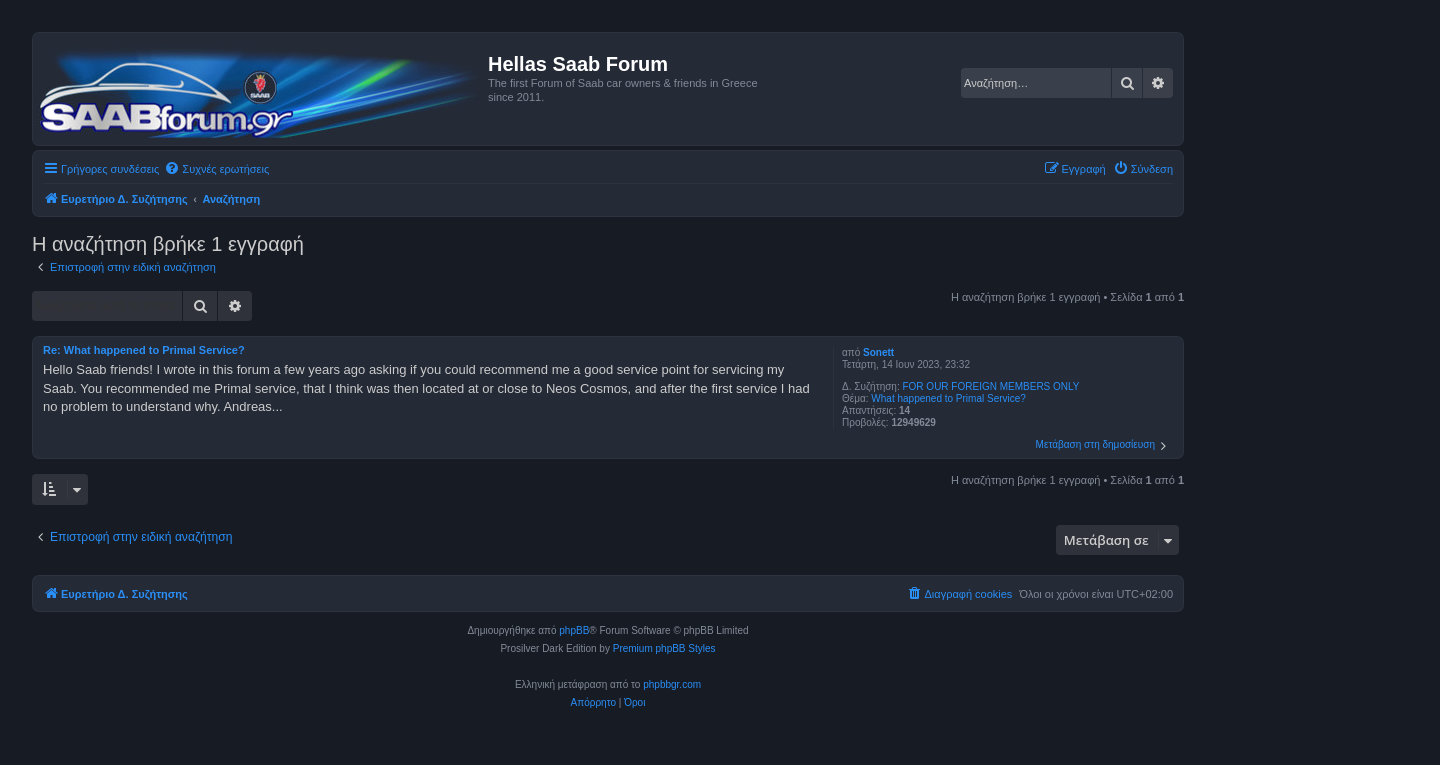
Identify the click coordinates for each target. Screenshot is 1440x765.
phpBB (574, 630)
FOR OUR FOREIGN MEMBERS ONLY (990, 386)
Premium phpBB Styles (664, 648)
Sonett (878, 352)
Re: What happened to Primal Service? (144, 350)
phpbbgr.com (672, 684)
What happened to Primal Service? (948, 398)
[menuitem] (216, 169)
